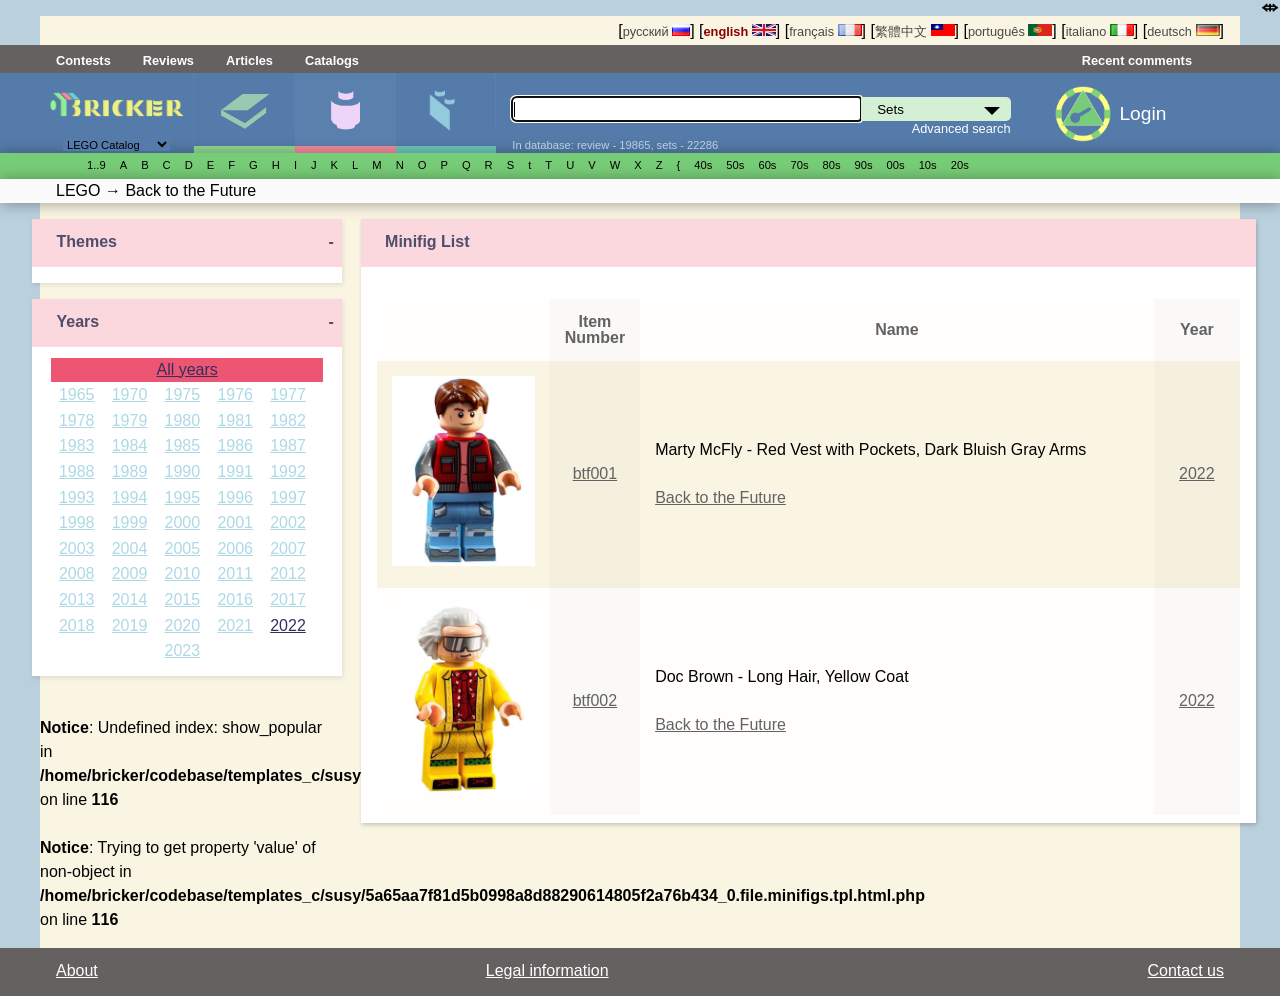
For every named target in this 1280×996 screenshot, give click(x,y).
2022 (288, 625)
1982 (288, 420)
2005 (183, 548)
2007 (288, 548)
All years (186, 369)
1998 (77, 522)
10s (928, 165)
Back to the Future (720, 497)
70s (799, 165)
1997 (288, 497)
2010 (183, 573)
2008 (77, 573)
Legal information (547, 970)
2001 (235, 522)
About (77, 970)
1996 (235, 497)
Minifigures (345, 113)
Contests (83, 60)
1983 (77, 445)
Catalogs (332, 60)
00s (896, 165)
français (825, 31)
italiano (1100, 31)
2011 (235, 573)
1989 (130, 471)
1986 (235, 445)
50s (735, 165)
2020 (183, 625)
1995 (183, 497)
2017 (288, 599)
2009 (130, 573)
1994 (130, 497)
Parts (446, 113)
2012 (288, 573)
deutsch (1183, 31)
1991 (235, 471)
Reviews (168, 60)
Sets (244, 113)
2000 (183, 522)
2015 (183, 599)
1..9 (96, 165)
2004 (130, 548)
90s (864, 165)
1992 (288, 471)
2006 (235, 548)
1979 (130, 420)
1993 (77, 497)
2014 (130, 599)
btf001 (595, 473)
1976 (235, 394)
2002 (288, 522)
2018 (77, 625)
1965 (77, 394)
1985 (183, 445)
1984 (130, 445)
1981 (235, 420)
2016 (235, 599)
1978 (77, 420)
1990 (183, 471)
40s (703, 165)
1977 (288, 394)
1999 (130, 522)
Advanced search (961, 128)
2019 (130, 625)
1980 (183, 420)
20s (960, 165)
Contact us (1186, 970)
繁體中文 (915, 31)
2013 (77, 599)
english (740, 31)
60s (767, 165)
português (1010, 31)
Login (1142, 113)
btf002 (595, 700)
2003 (77, 548)
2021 (235, 625)
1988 (77, 471)
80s (832, 165)
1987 (288, 445)
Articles (249, 60)
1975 (183, 394)
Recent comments (1137, 60)
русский (656, 31)
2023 (183, 650)
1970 (130, 394)
